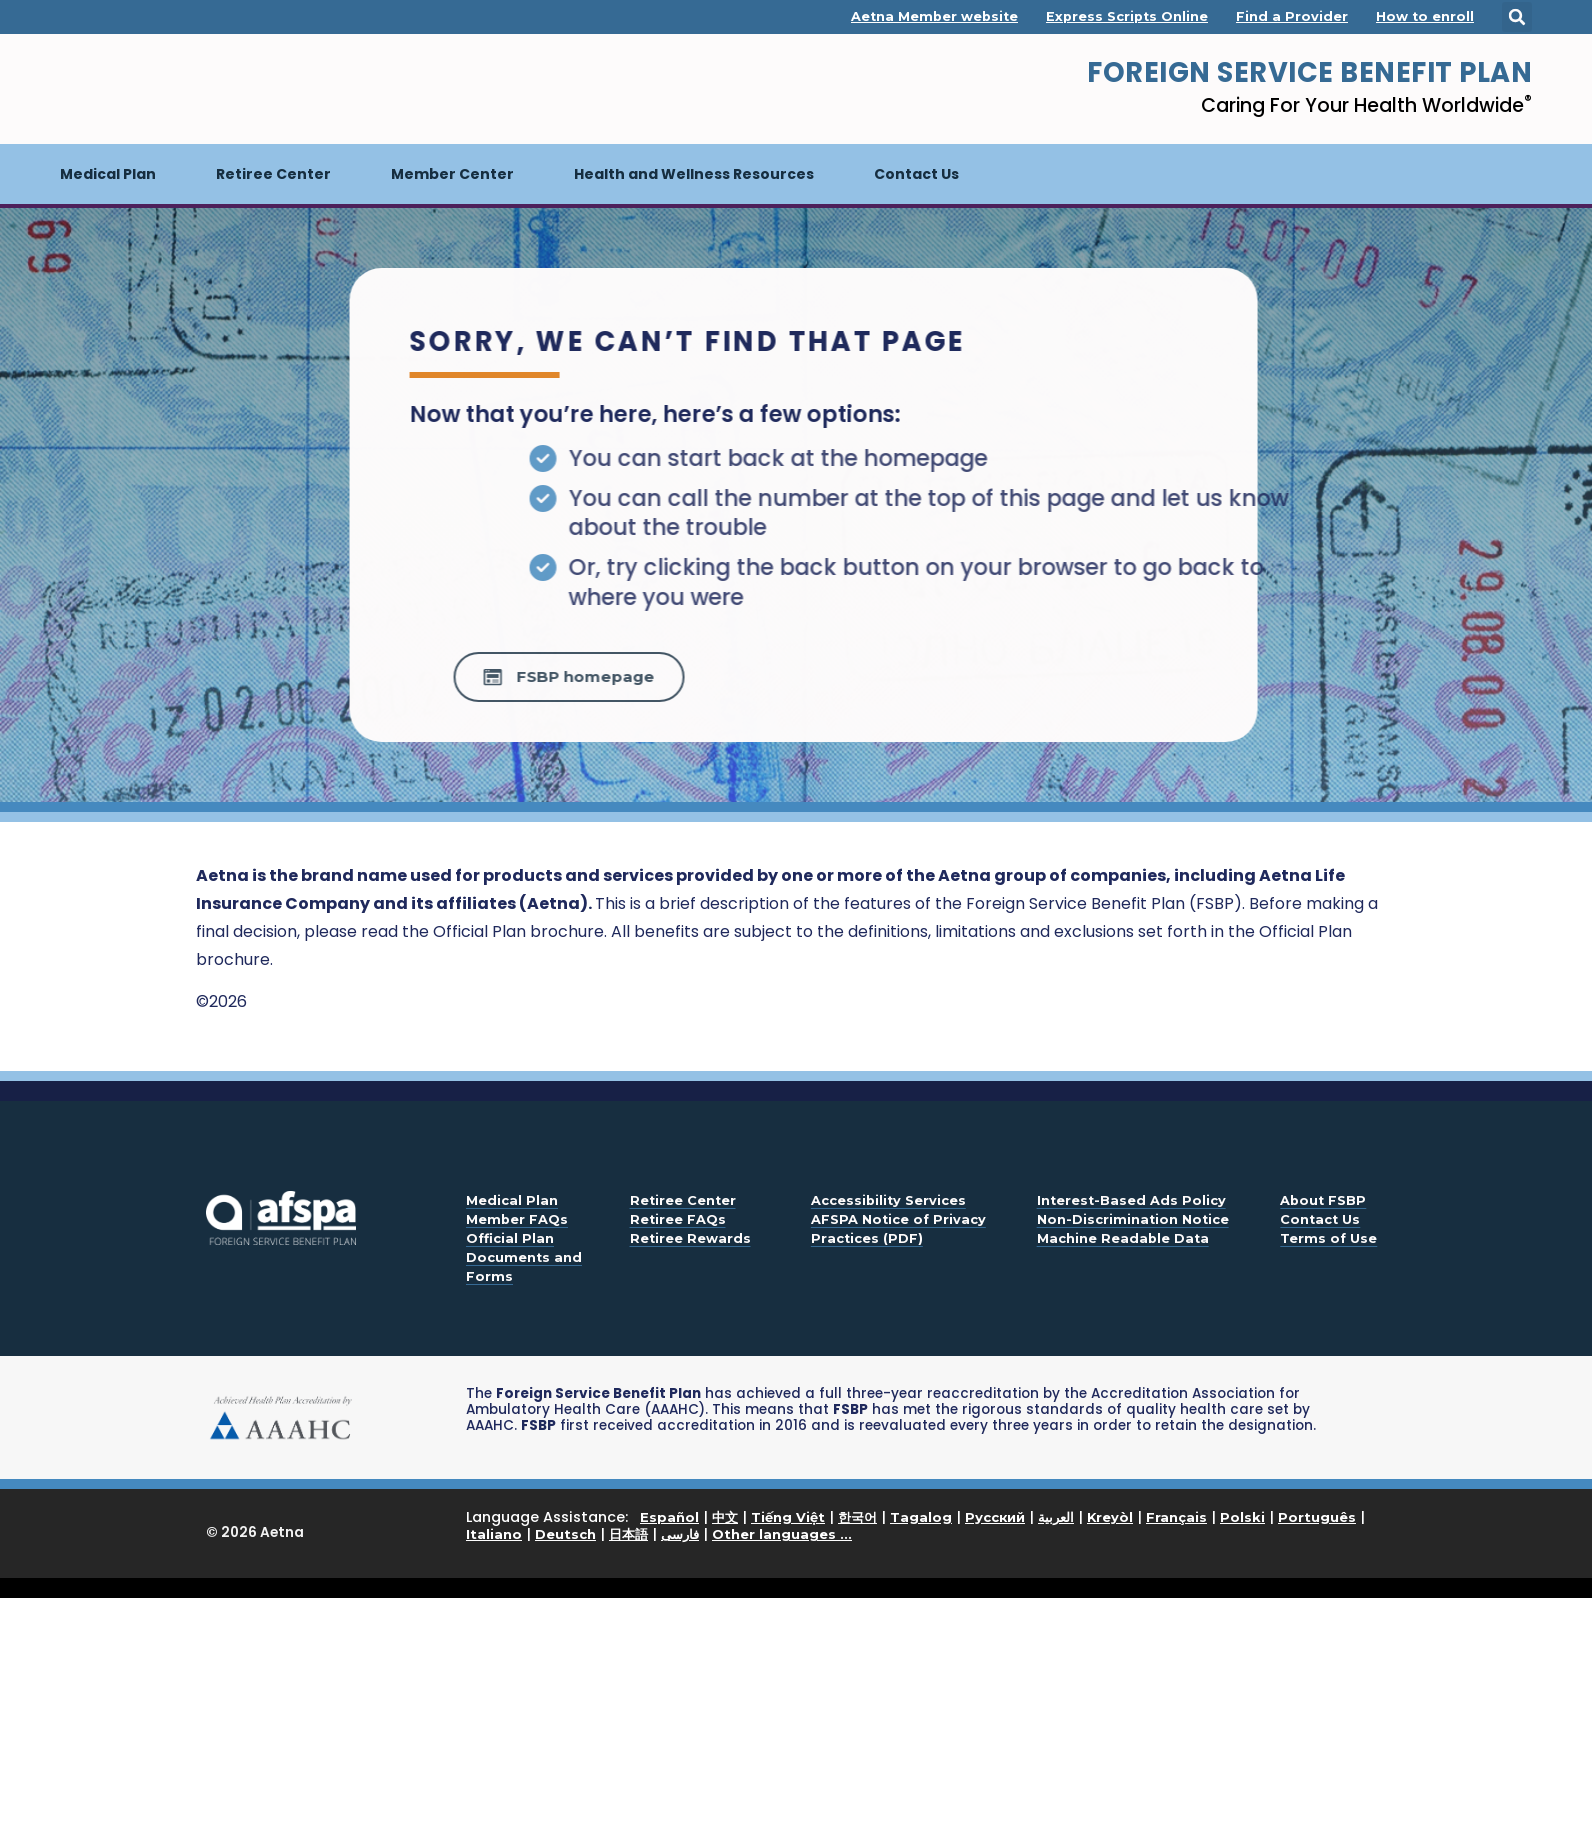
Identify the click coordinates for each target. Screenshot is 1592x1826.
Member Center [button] (452, 174)
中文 (725, 1517)
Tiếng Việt (788, 1517)
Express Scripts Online (1127, 16)
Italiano (494, 1534)
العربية (1056, 1517)
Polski (1242, 1517)
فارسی (680, 1534)
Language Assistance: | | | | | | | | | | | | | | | (915, 1526)
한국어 (857, 1517)
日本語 (628, 1534)
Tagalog (921, 1517)
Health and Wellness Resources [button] (694, 174)
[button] (1517, 17)
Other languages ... (782, 1534)
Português (1317, 1517)
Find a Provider (1292, 16)
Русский (995, 1517)
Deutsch (565, 1534)
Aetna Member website (934, 16)
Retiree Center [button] (273, 174)
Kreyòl (1110, 1517)
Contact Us (916, 174)
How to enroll (1425, 16)
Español (669, 1517)
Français (1176, 1517)
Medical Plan (123, 164)
